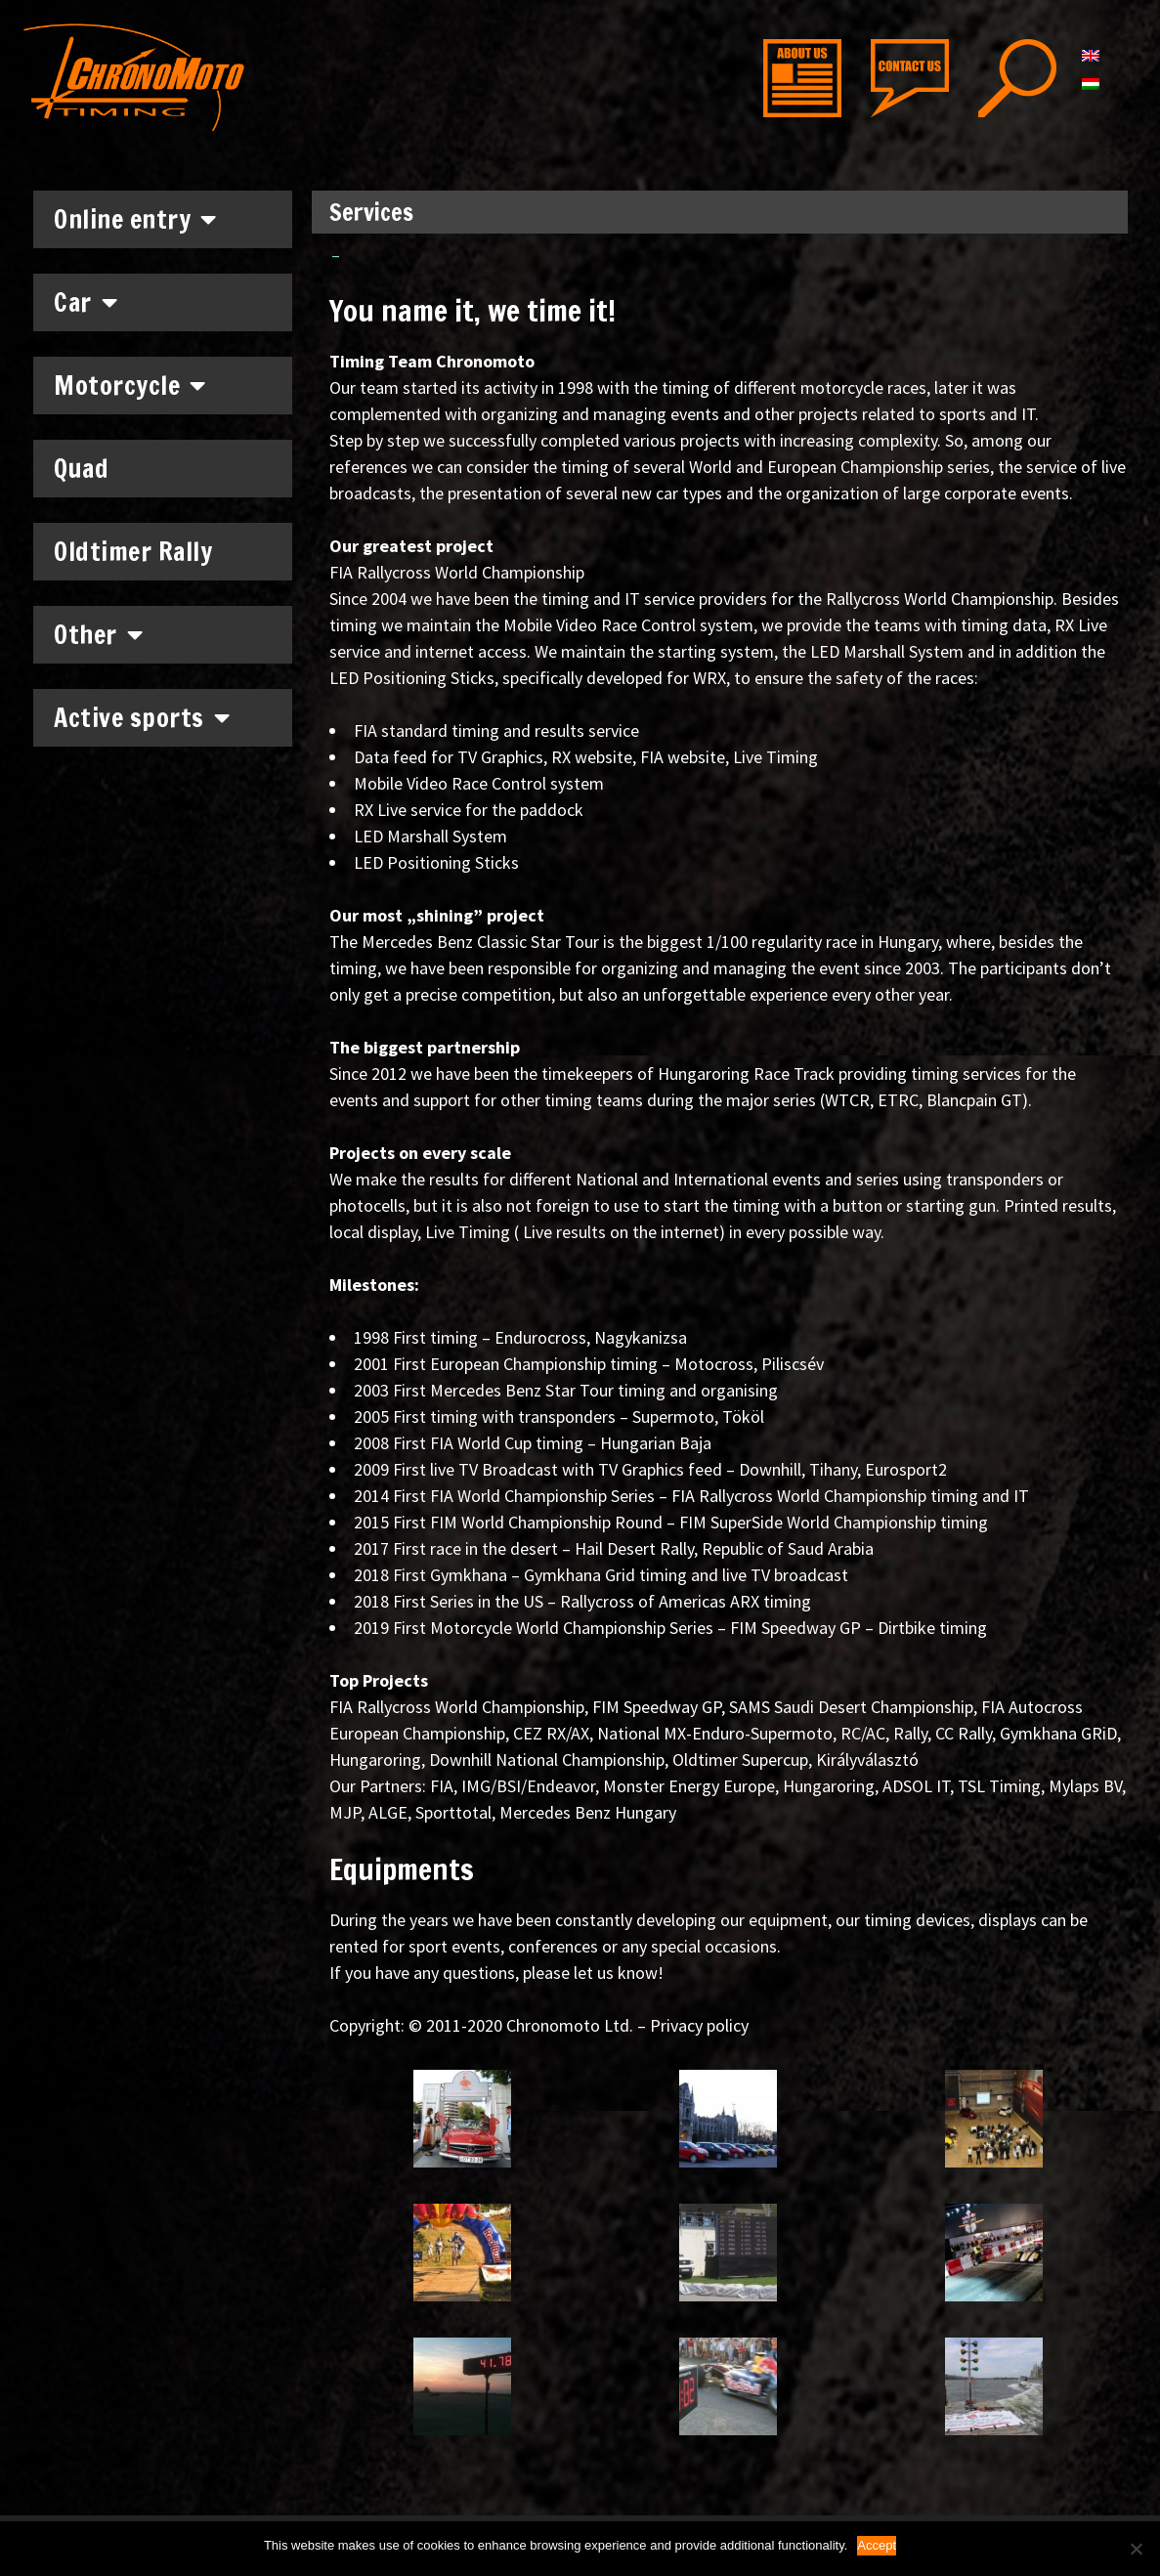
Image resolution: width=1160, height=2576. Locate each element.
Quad (81, 469)
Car (85, 301)
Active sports (142, 717)
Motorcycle (130, 385)
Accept (876, 2545)
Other (98, 634)
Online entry (135, 218)
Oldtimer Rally (133, 552)
